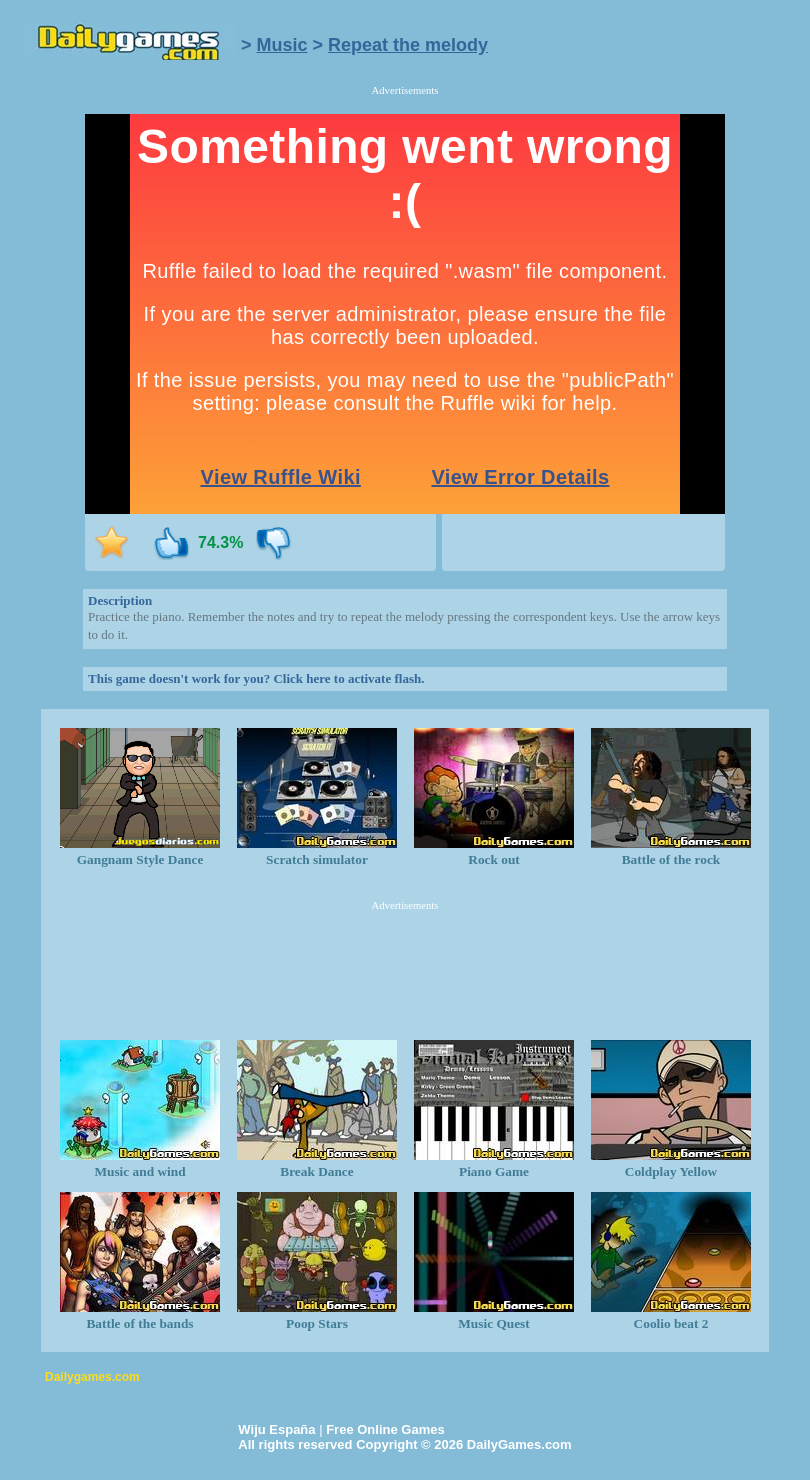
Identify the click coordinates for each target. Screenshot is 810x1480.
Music (282, 45)
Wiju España (276, 1429)
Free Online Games (385, 1429)
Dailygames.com (92, 1377)
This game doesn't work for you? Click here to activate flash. (256, 678)
